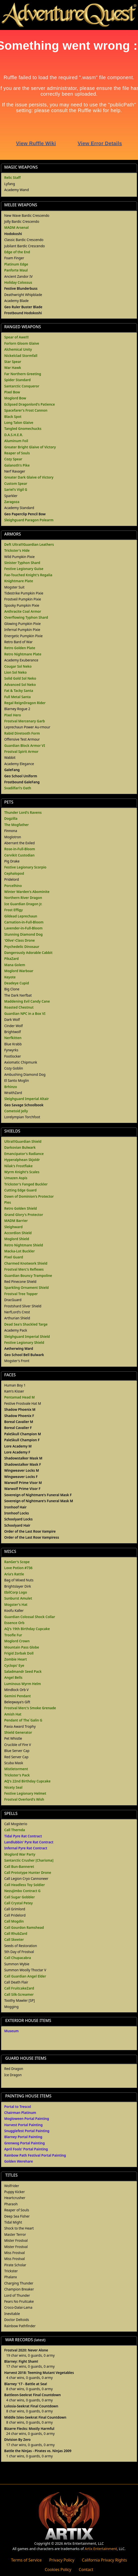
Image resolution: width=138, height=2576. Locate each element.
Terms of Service (26, 2560)
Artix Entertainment (101, 2548)
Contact (86, 2569)
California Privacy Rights (104, 2560)
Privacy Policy (61, 2560)
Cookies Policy (58, 2569)
